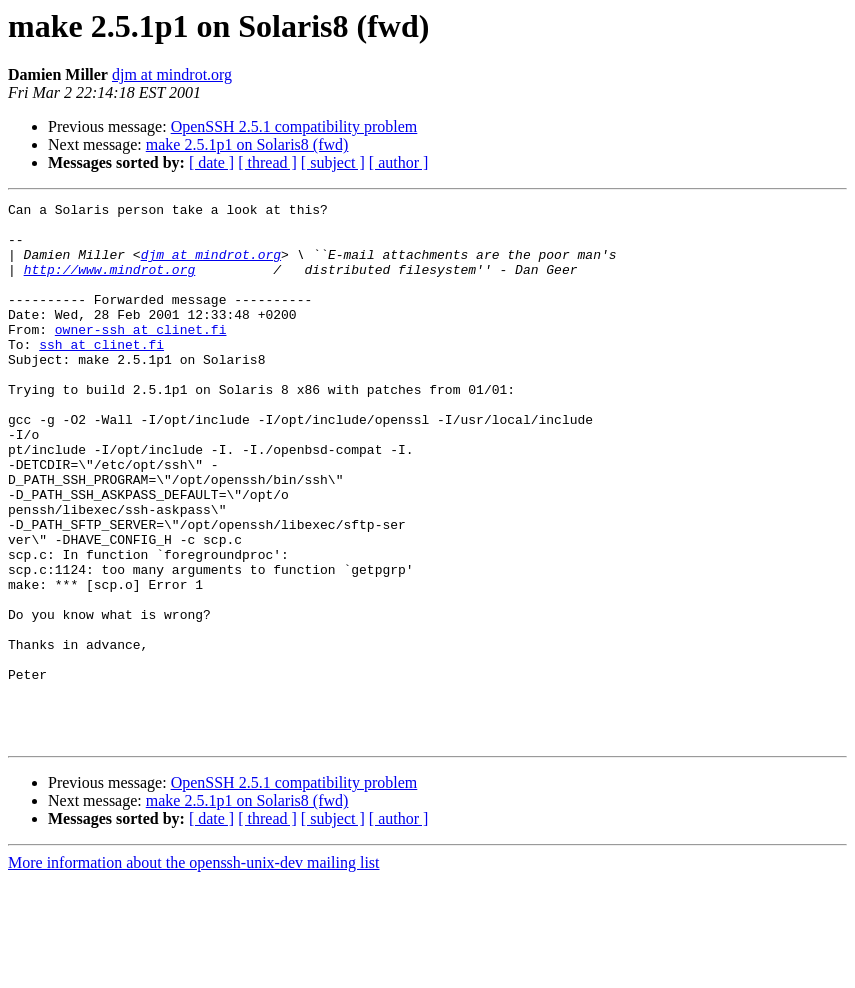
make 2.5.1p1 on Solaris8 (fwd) (247, 144)
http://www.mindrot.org (110, 284)
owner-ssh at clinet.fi (141, 356)
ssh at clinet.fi (101, 374)
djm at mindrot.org (172, 74)
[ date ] (211, 162)
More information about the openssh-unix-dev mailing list (194, 970)
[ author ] (399, 162)
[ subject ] (333, 162)
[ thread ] (267, 162)
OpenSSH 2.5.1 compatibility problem (294, 126)
